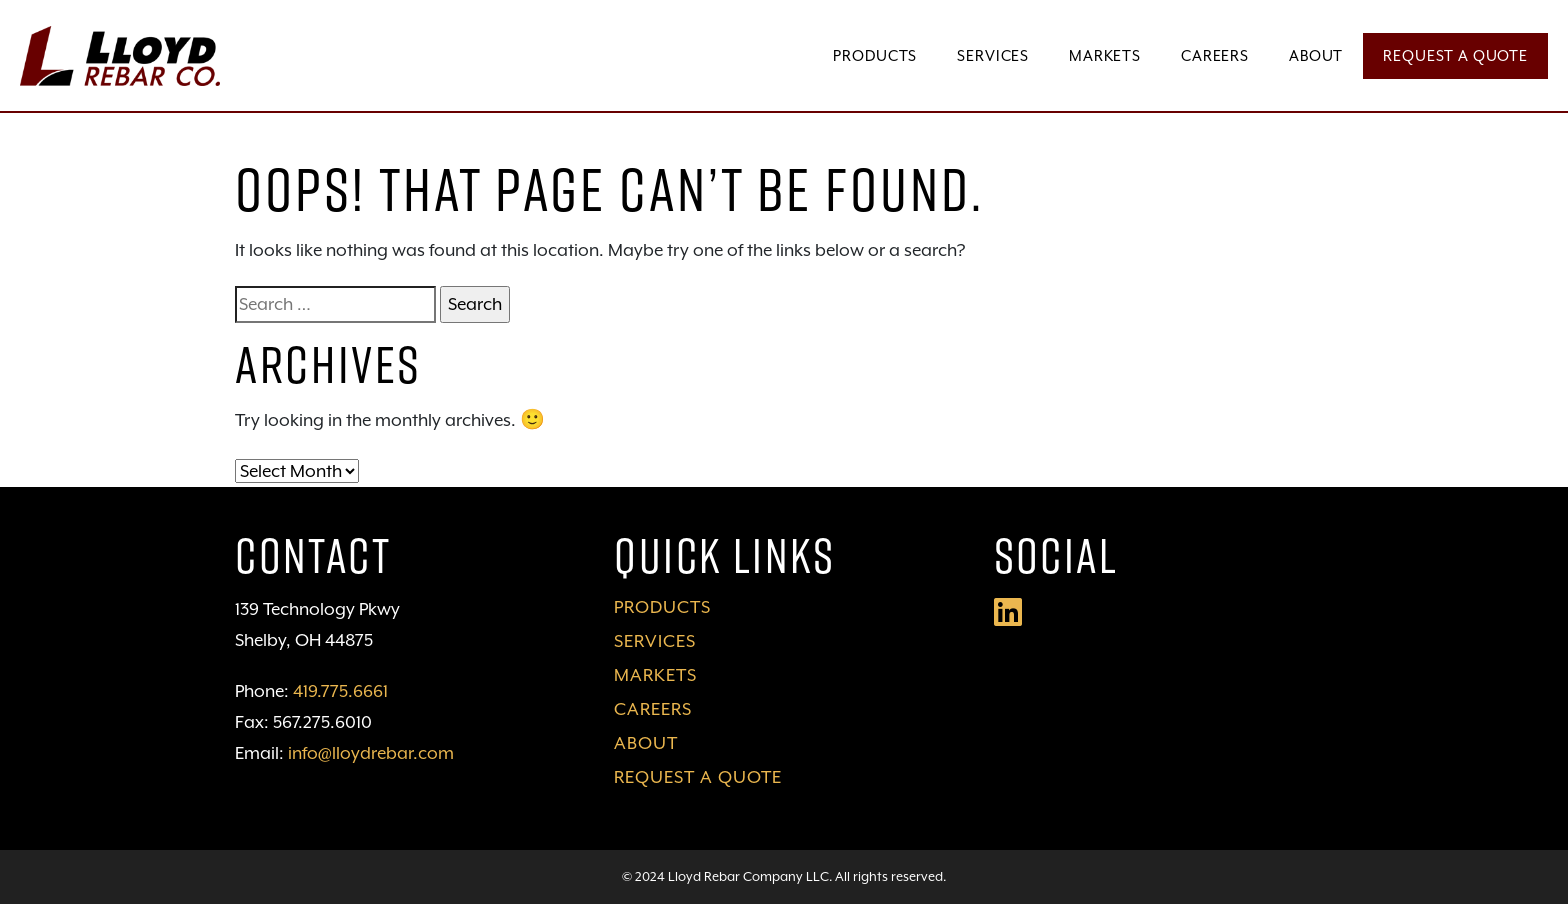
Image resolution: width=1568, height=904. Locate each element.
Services (993, 55)
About (1316, 55)
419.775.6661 (340, 691)
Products (875, 55)
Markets (1105, 55)
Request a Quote (1455, 55)
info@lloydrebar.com (371, 753)
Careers (1215, 55)
